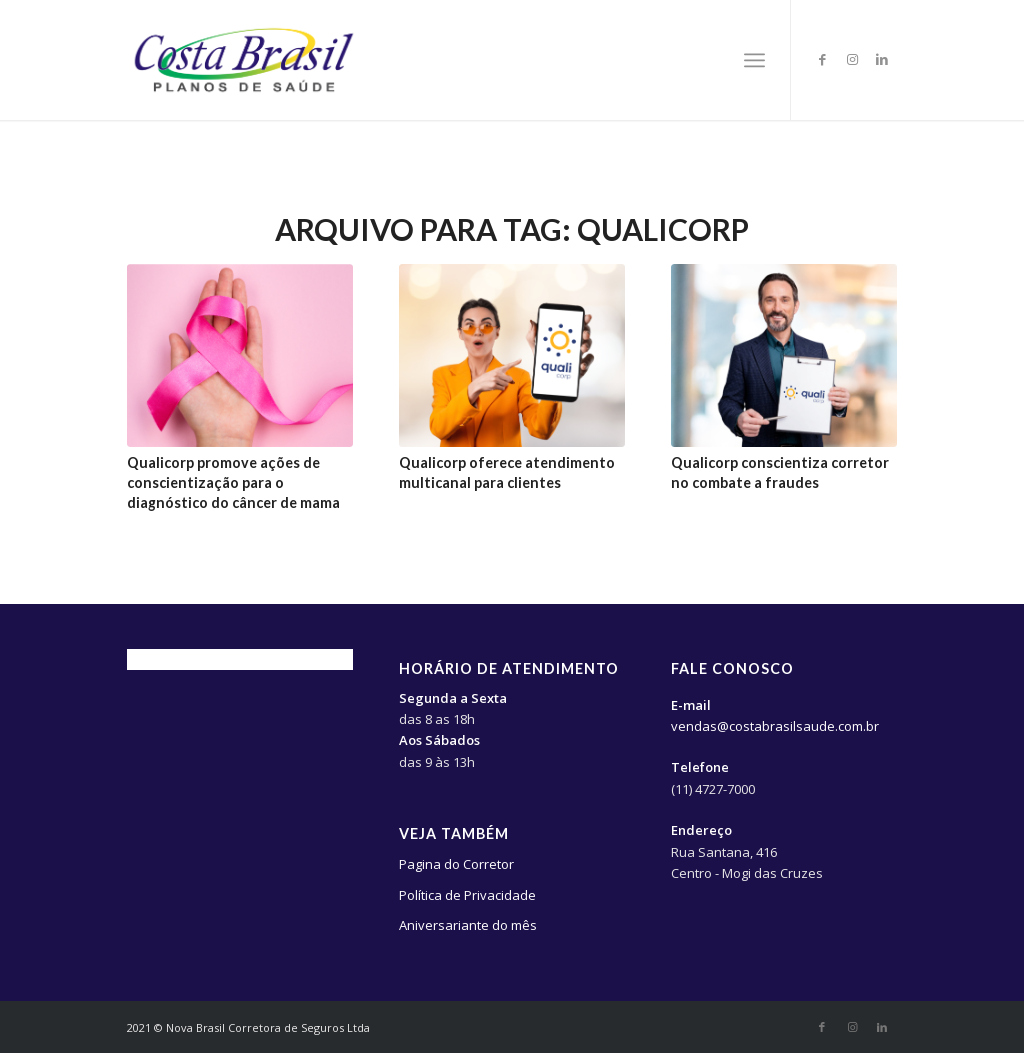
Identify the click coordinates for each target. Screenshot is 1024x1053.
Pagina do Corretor (456, 864)
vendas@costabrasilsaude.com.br (775, 726)
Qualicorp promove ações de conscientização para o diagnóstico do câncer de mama (233, 482)
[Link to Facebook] (822, 59)
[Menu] (754, 60)
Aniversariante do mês (468, 925)
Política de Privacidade (467, 895)
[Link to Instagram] (852, 59)
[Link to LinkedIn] (882, 59)
